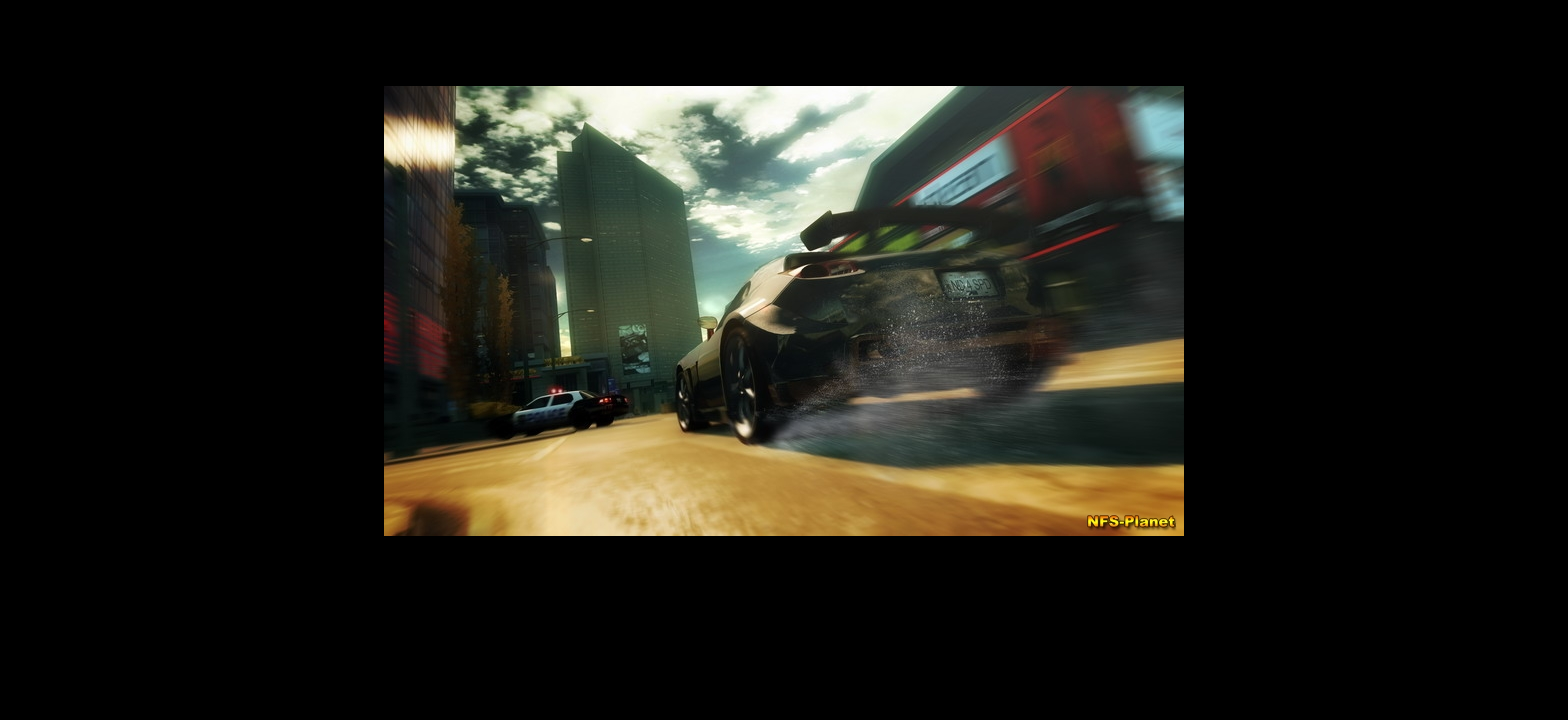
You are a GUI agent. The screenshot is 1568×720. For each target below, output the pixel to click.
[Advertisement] (784, 599)
